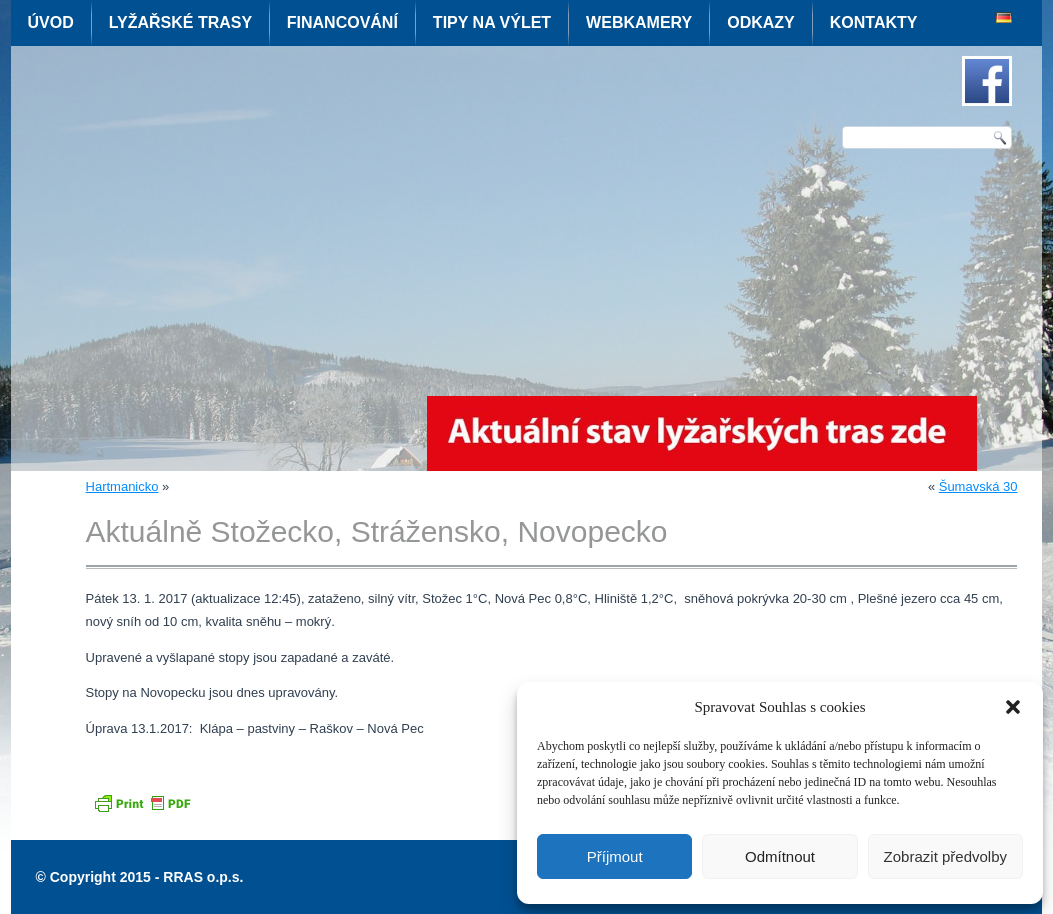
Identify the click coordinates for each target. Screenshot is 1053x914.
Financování (342, 22)
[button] (1013, 707)
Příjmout (615, 856)
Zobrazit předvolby (945, 856)
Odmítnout (780, 856)
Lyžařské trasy (180, 22)
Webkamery (639, 22)
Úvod (51, 22)
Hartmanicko (122, 486)
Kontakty (874, 22)
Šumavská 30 (978, 486)
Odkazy (761, 22)
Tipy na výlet (492, 22)
